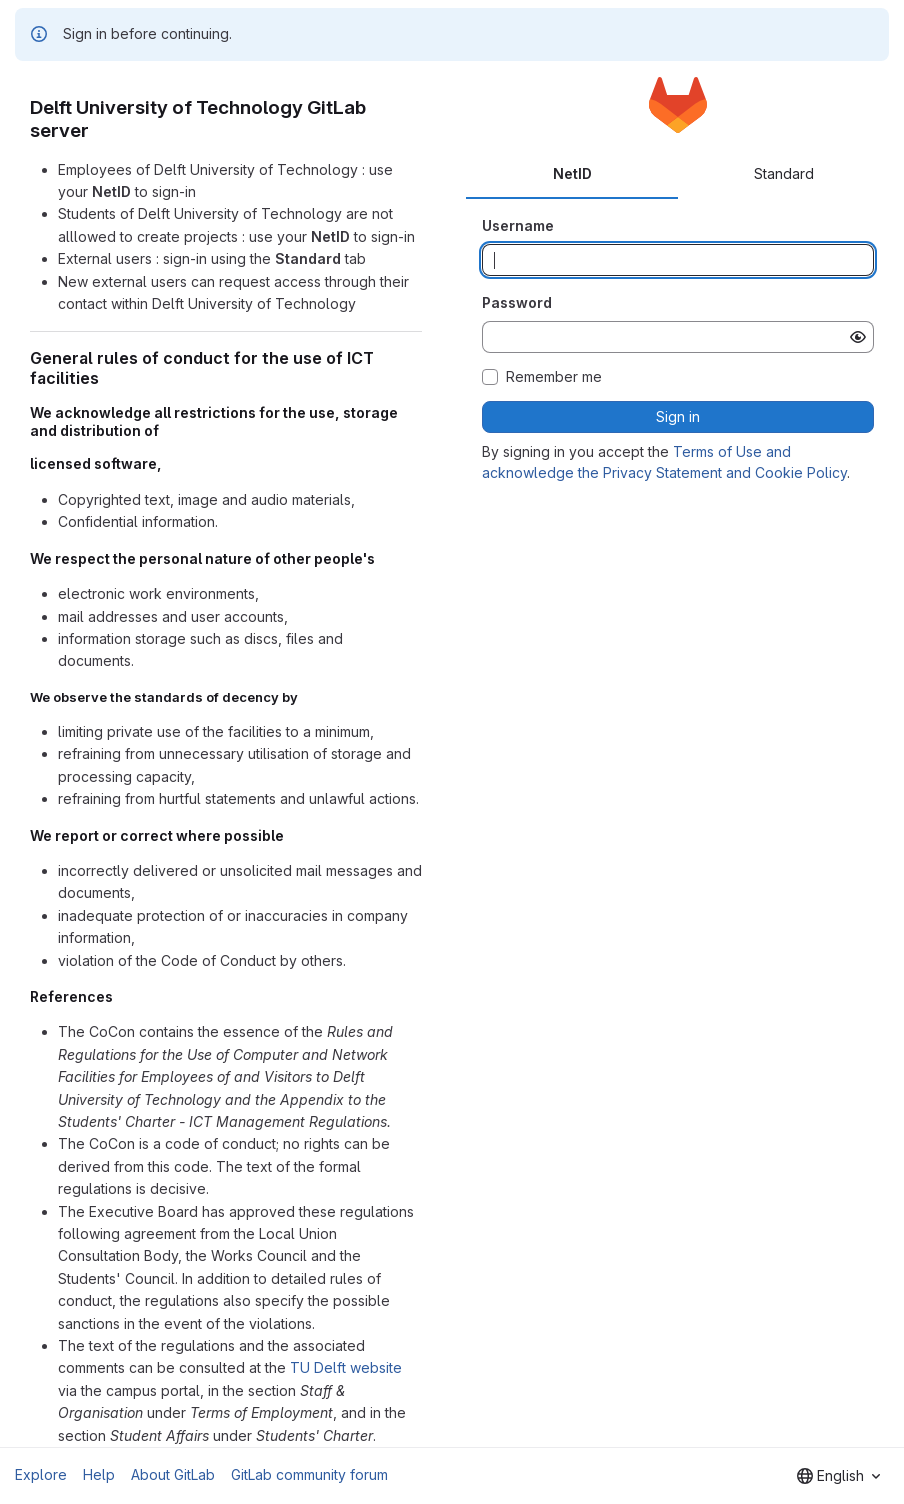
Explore (41, 1474)
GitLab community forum (309, 1474)
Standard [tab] (784, 173)
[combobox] (838, 1476)
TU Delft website (346, 1367)
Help (99, 1474)
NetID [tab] (572, 173)
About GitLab (173, 1474)
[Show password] (858, 337)
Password (517, 302)
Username (518, 225)
